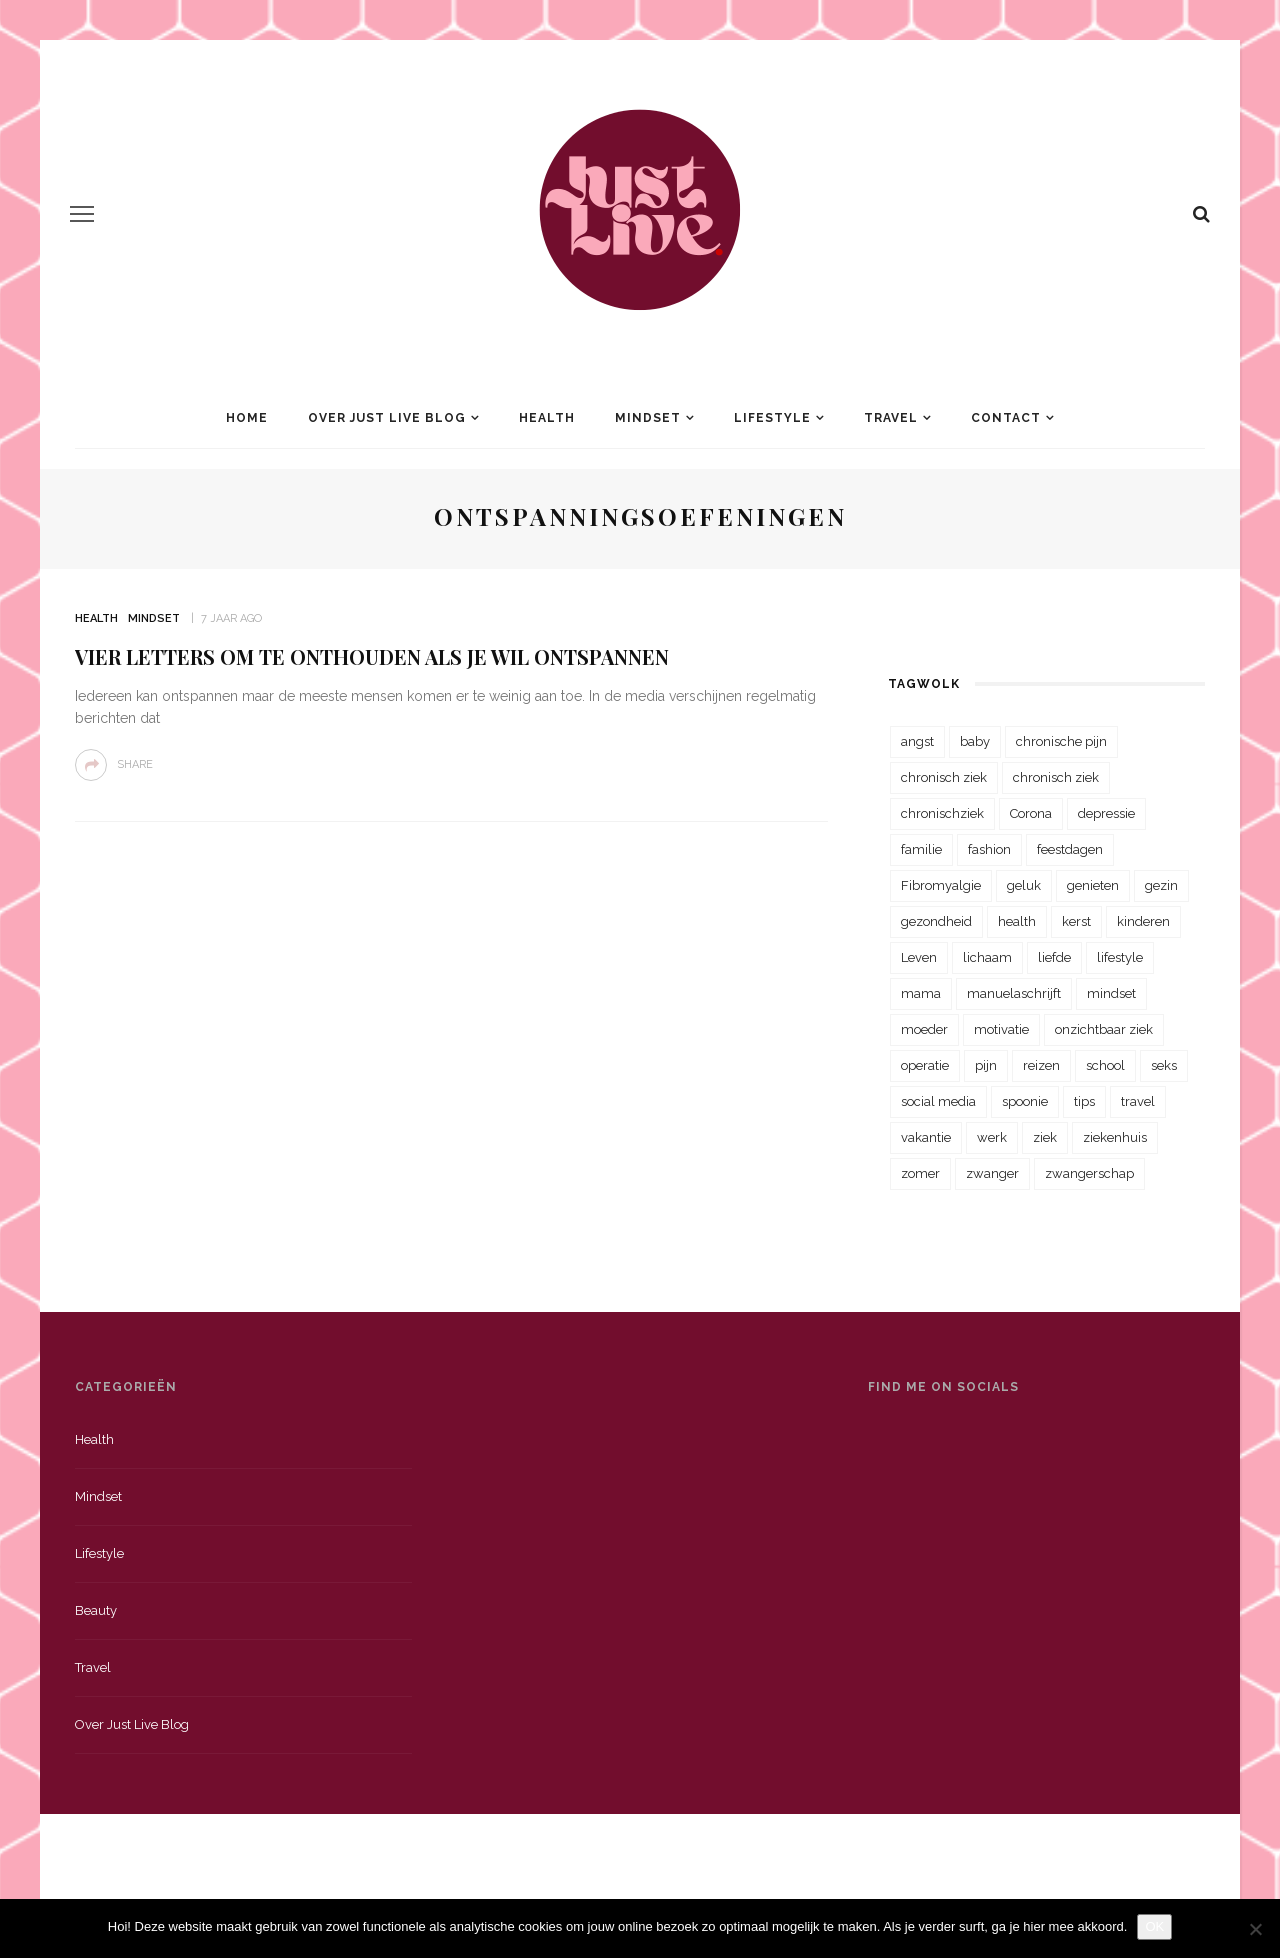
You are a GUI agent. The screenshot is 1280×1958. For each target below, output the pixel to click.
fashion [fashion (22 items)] (989, 849)
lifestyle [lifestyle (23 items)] (1120, 957)
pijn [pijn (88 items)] (986, 1065)
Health (547, 418)
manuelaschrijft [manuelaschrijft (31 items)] (1014, 993)
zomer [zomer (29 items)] (920, 1173)
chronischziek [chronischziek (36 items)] (942, 813)
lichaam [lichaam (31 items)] (987, 957)
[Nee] (1255, 1929)
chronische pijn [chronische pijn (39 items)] (1061, 741)
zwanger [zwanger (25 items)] (992, 1173)
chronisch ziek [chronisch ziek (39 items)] (1056, 777)
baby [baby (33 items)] (975, 741)
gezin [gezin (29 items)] (1161, 885)
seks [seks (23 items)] (1164, 1065)
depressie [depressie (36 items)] (1106, 813)
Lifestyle (772, 418)
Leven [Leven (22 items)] (919, 957)
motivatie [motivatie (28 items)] (1001, 1029)
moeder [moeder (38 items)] (924, 1029)
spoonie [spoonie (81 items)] (1025, 1101)
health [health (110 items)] (1017, 921)
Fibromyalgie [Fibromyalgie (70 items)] (941, 885)
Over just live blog (132, 1724)
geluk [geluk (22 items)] (1024, 885)
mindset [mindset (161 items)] (1111, 993)
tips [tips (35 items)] (1084, 1101)
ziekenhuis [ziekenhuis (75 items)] (1115, 1137)
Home (247, 418)
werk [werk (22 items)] (992, 1137)
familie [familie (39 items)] (921, 849)
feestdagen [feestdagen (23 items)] (1070, 849)
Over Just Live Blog (387, 418)
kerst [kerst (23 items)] (1076, 921)
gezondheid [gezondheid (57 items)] (936, 921)
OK (1154, 1926)
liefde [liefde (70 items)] (1054, 957)
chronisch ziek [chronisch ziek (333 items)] (944, 777)
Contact (1006, 418)
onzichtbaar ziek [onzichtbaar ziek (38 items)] (1104, 1029)
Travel (891, 418)
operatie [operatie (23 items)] (925, 1065)
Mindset (648, 418)
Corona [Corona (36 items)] (1031, 813)
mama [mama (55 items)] (921, 993)
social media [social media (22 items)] (938, 1101)
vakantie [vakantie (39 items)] (926, 1137)
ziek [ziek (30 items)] (1045, 1137)
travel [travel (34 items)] (1138, 1101)
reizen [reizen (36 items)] (1041, 1065)
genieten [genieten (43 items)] (1093, 885)
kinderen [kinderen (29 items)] (1143, 921)
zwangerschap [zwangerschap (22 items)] (1089, 1173)
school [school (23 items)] (1105, 1065)
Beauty (96, 1610)
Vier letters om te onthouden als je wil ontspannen (372, 656)
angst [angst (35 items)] (917, 741)
